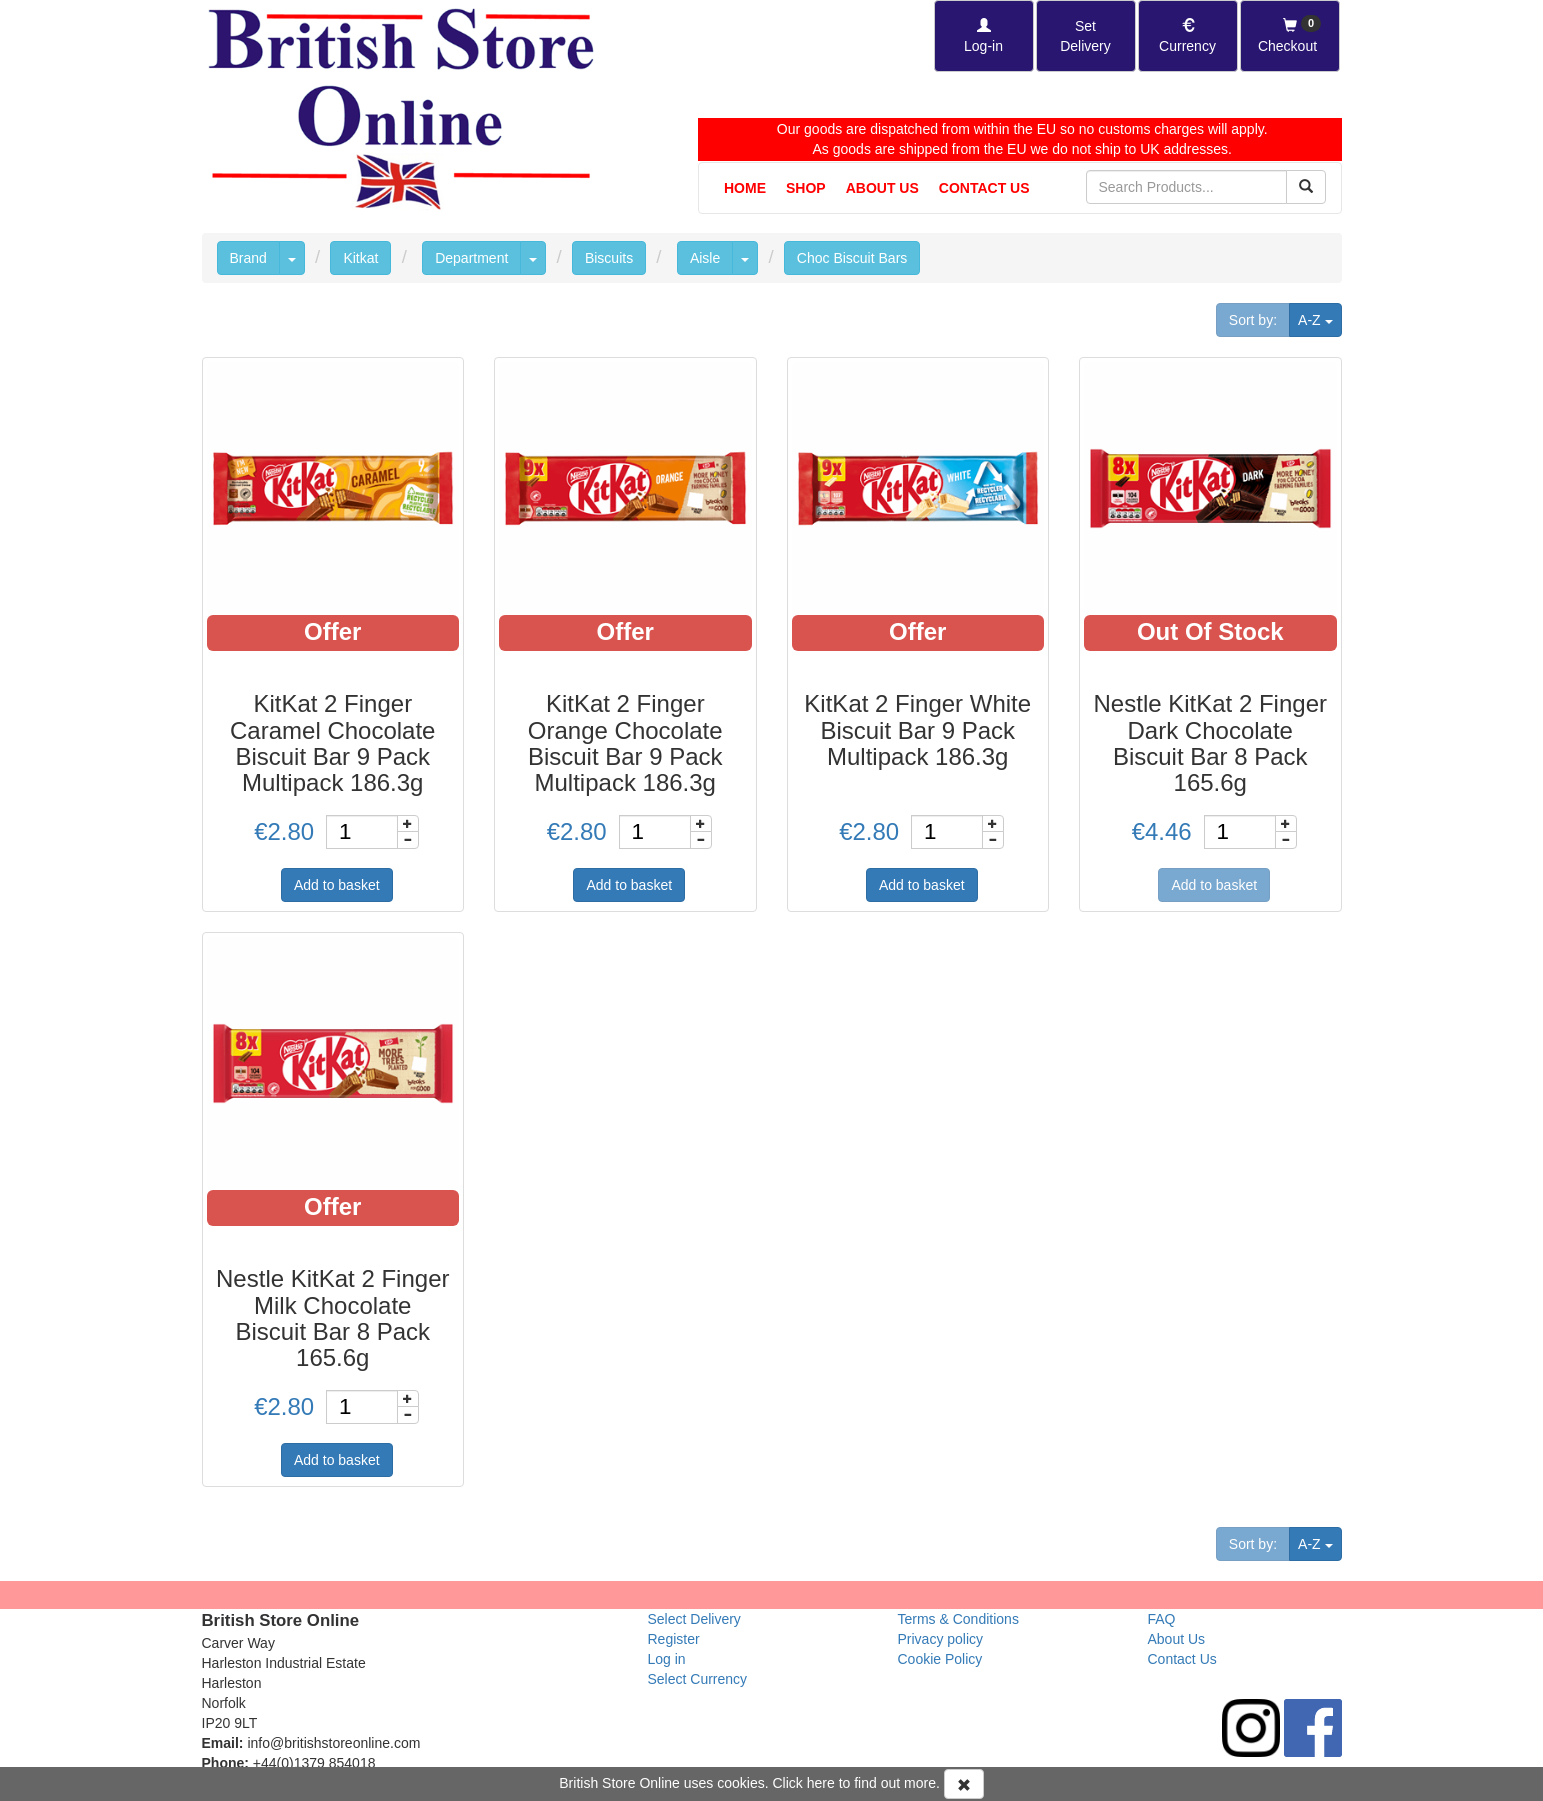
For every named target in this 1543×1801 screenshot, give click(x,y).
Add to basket (337, 885)
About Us (882, 188)
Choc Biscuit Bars (852, 258)
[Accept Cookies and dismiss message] (964, 1784)
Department (471, 258)
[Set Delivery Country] (1086, 36)
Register (674, 1639)
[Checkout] (1290, 36)
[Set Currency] (1188, 36)
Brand (248, 258)
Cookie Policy (940, 1659)
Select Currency (698, 1679)
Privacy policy (941, 1639)
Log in (667, 1659)
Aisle (705, 258)
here (821, 1783)
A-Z (1319, 318)
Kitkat (360, 258)
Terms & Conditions (958, 1619)
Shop (806, 188)
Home (745, 188)
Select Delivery (694, 1619)
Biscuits (609, 258)
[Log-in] (984, 36)
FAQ (1162, 1619)
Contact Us (984, 188)
